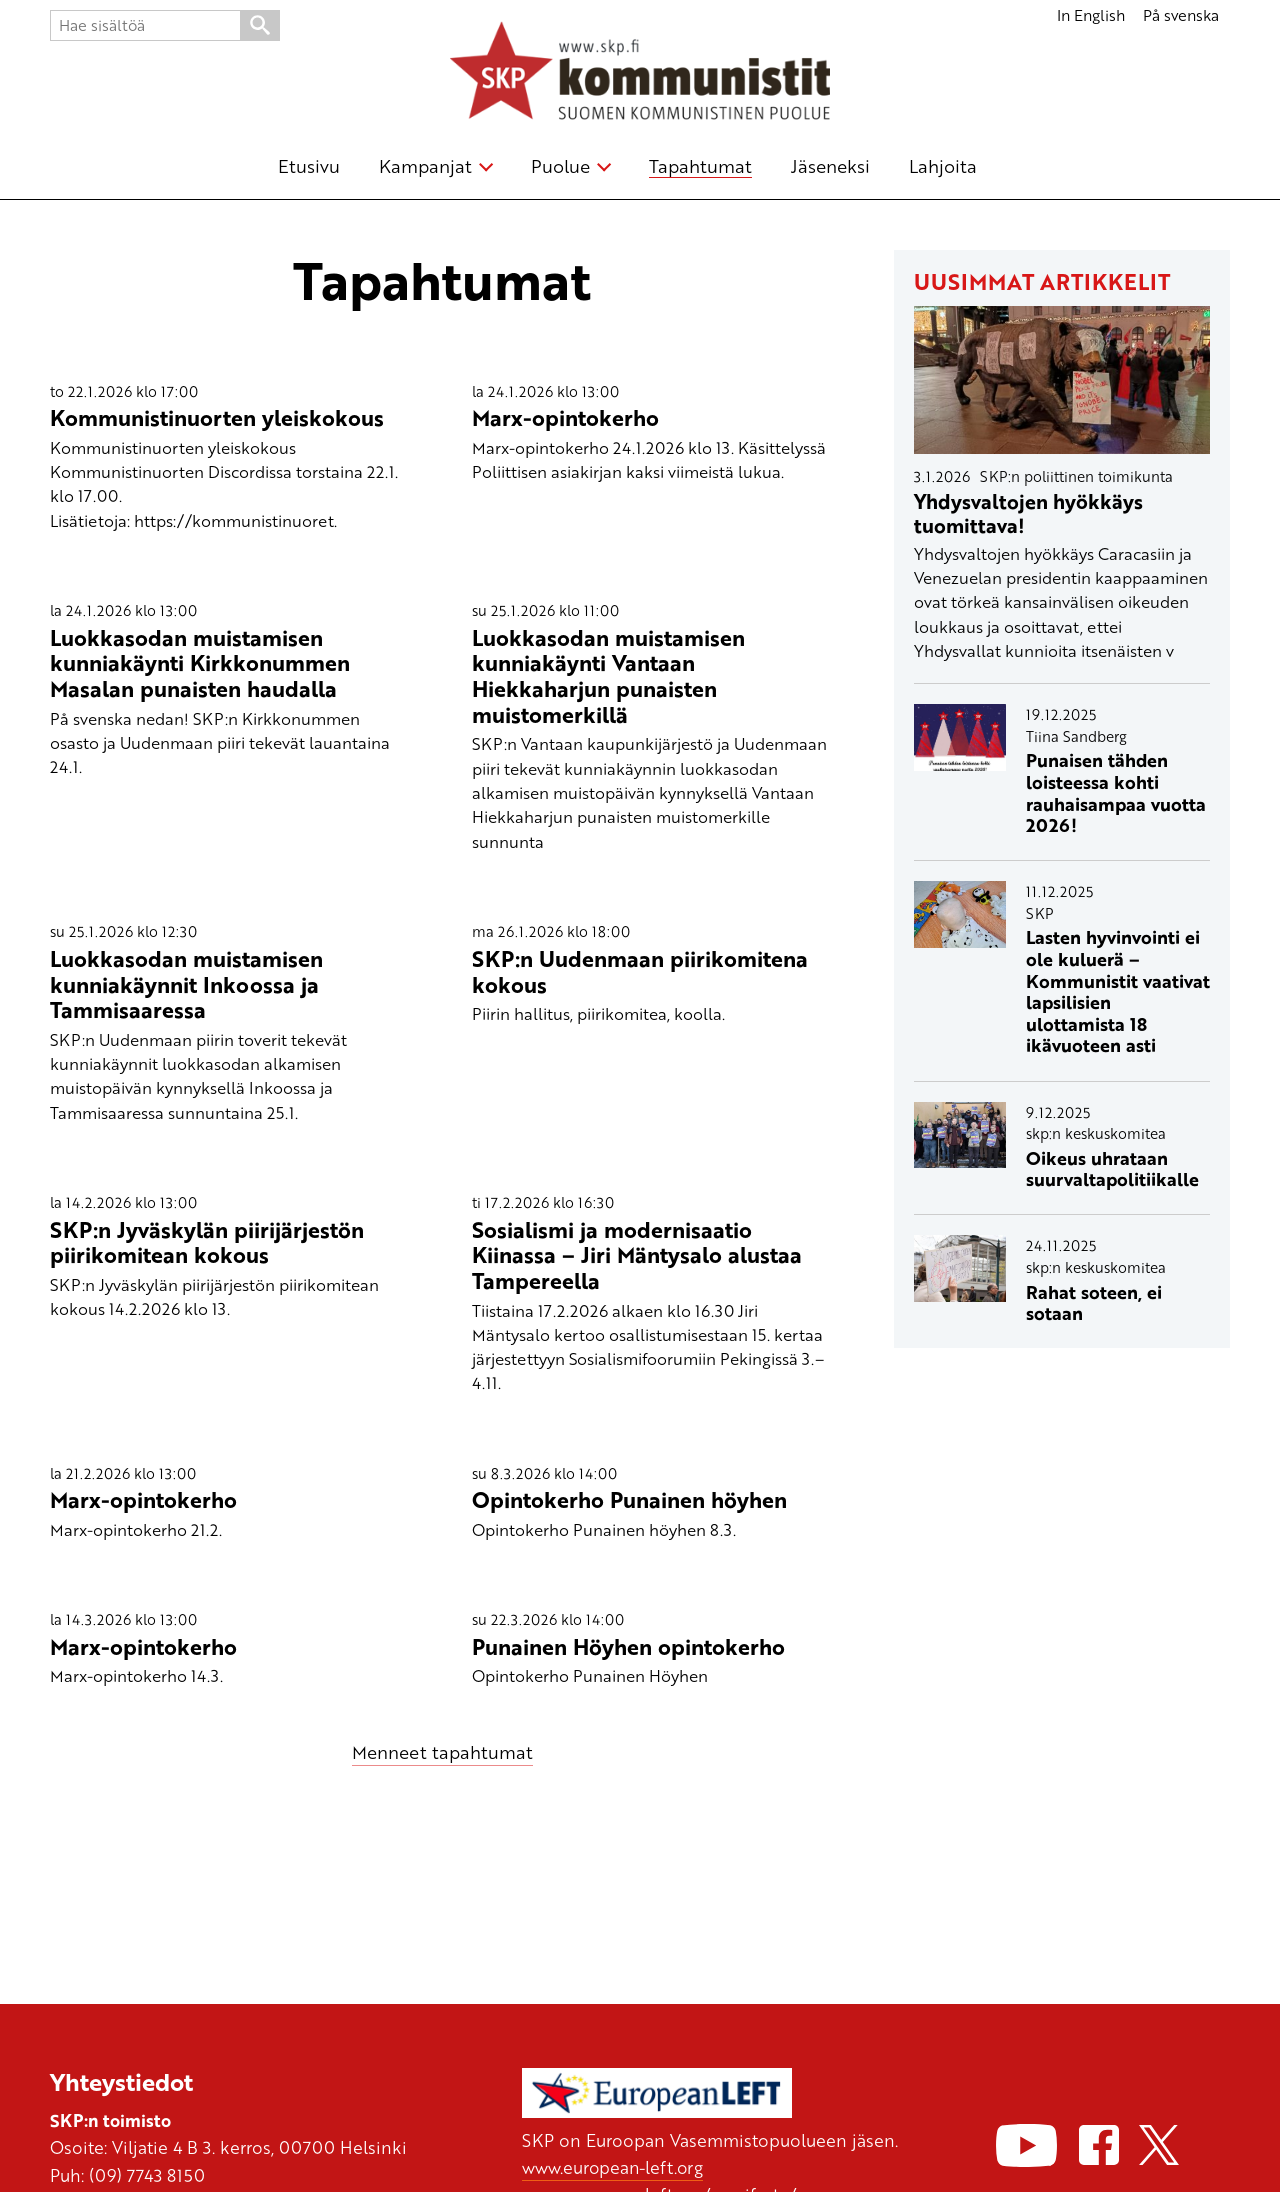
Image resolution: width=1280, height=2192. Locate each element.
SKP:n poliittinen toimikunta (1076, 476)
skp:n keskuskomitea (1096, 1133)
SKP (1039, 913)
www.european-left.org (614, 2167)
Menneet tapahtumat (442, 1751)
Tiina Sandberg (1076, 736)
